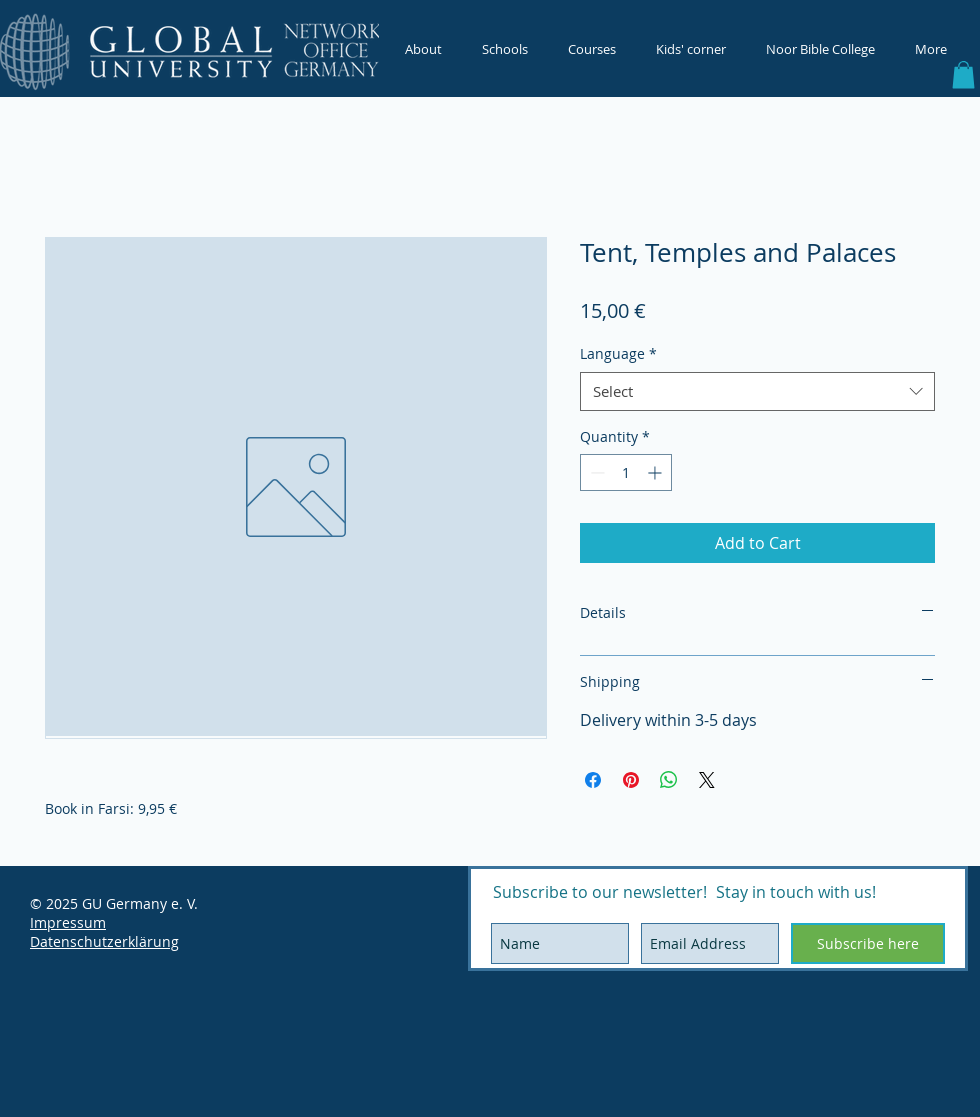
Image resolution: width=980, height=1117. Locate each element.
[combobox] (757, 391)
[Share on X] (707, 780)
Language (618, 353)
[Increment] (656, 472)
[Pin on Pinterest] (631, 780)
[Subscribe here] (868, 943)
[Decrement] (595, 472)
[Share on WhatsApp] (669, 780)
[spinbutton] (626, 472)
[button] (963, 74)
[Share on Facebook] (593, 780)
